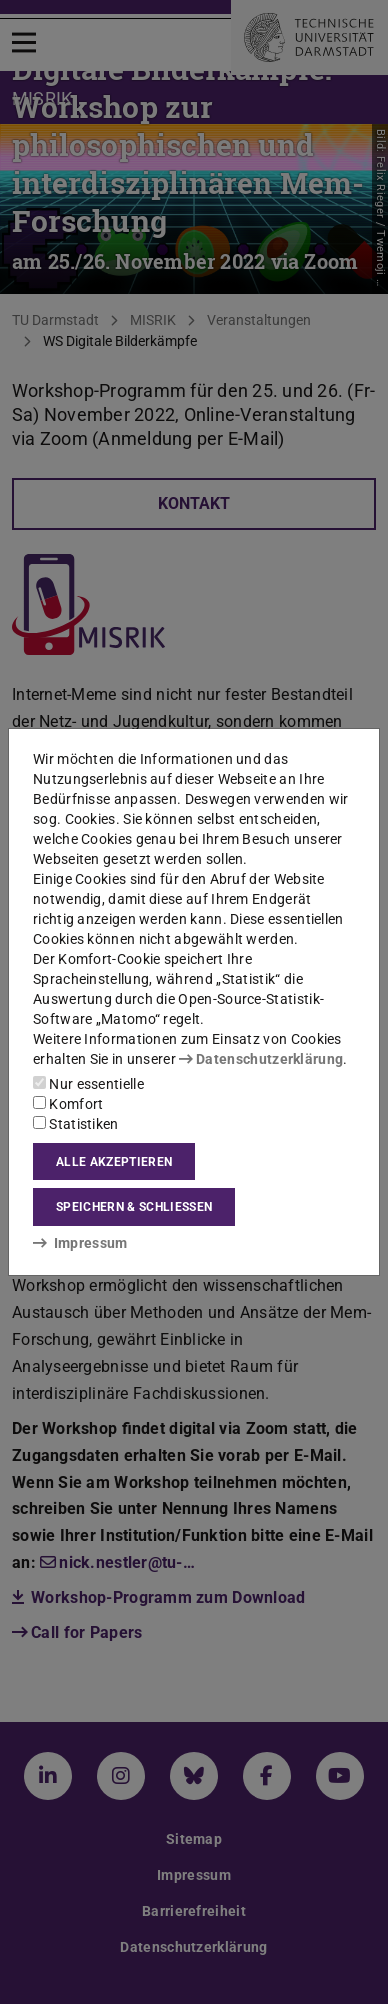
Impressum (80, 1243)
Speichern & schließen (134, 1207)
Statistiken (76, 1124)
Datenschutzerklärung (261, 1059)
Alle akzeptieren (114, 1162)
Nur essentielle (88, 1084)
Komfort (68, 1104)
